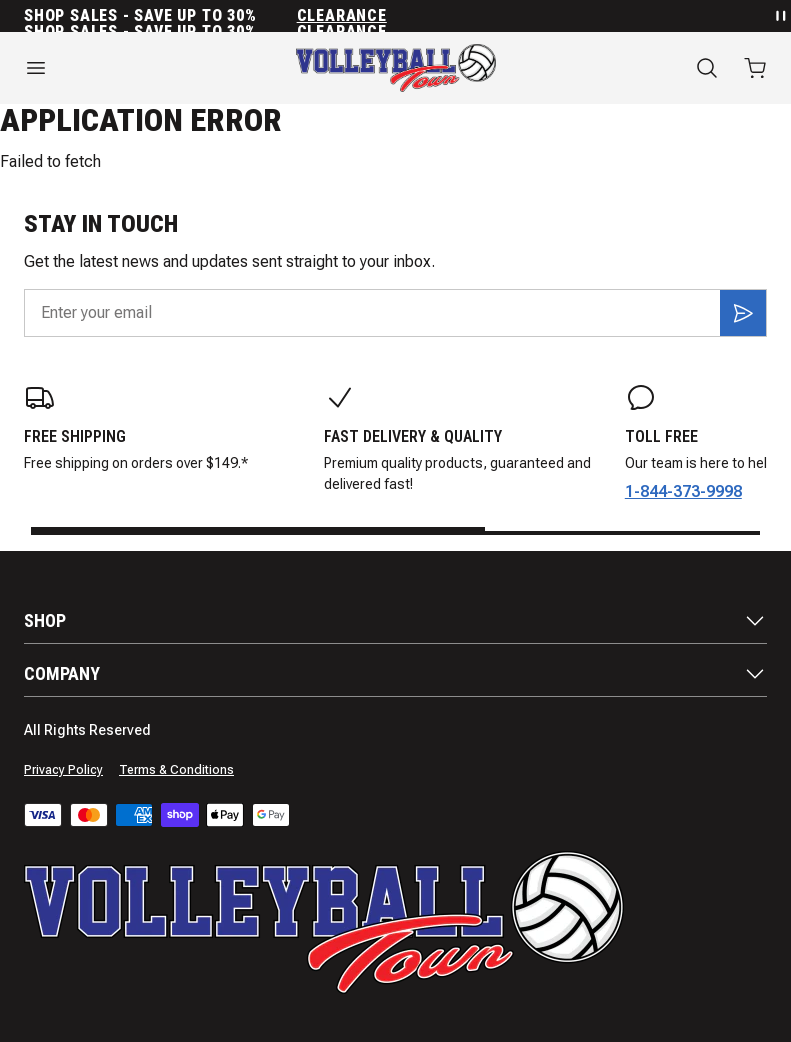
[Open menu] (132, 68)
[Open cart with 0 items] (755, 68)
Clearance (342, 16)
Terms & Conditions (176, 770)
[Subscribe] (743, 313)
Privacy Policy (63, 770)
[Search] (707, 68)
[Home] (396, 68)
